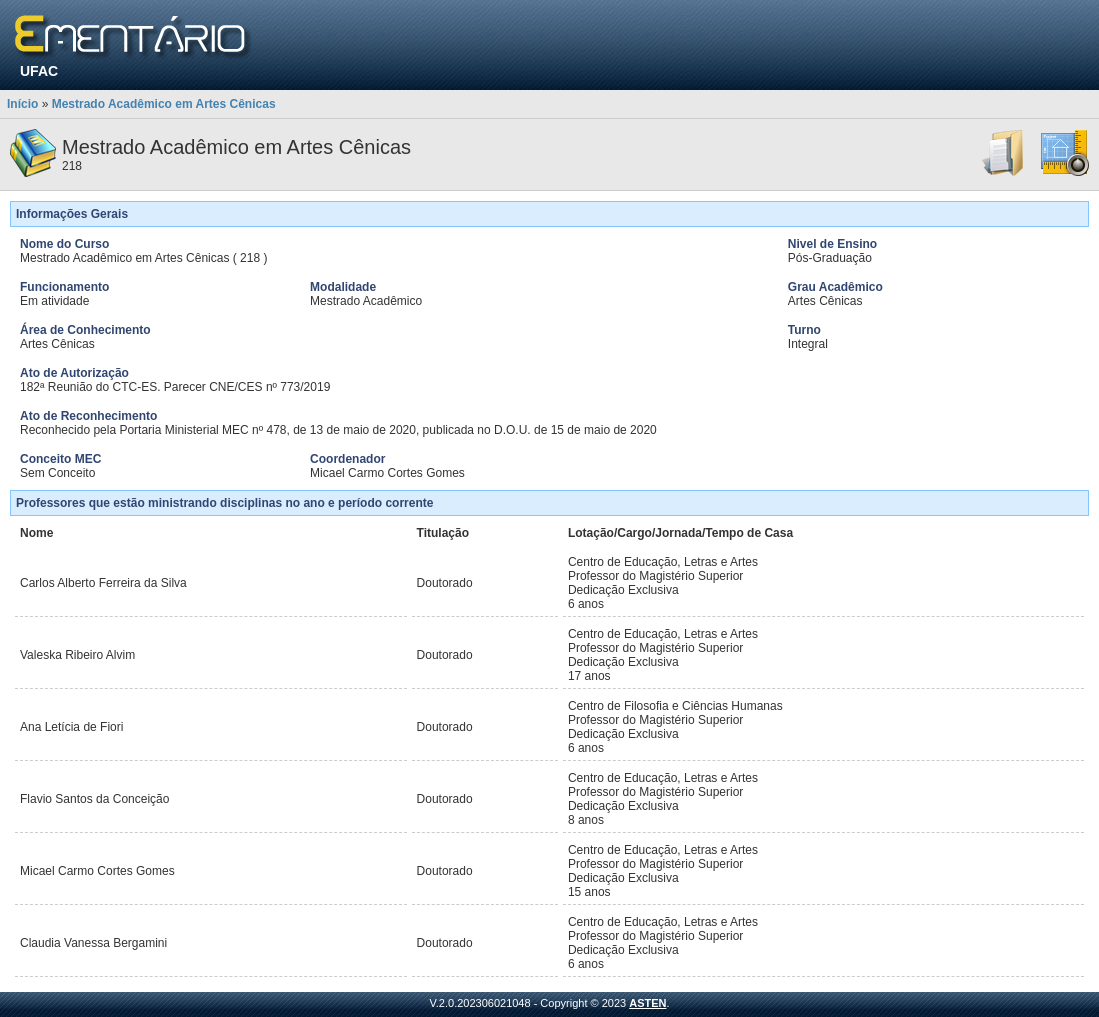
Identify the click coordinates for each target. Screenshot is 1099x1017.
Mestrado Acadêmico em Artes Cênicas (164, 104)
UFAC (39, 71)
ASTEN (647, 1003)
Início (22, 104)
